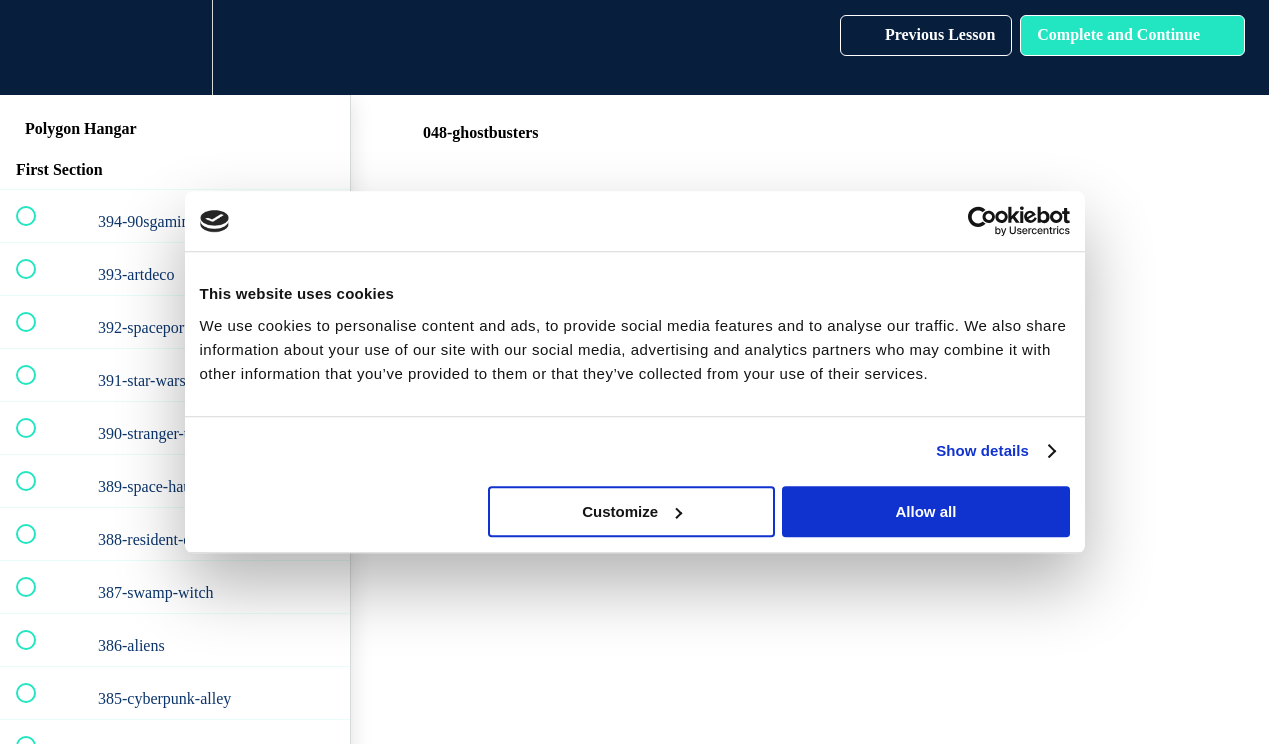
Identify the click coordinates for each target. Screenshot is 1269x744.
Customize (632, 511)
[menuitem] (175, 47)
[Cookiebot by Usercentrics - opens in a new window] (982, 221)
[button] (37, 47)
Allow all (926, 511)
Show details (982, 450)
